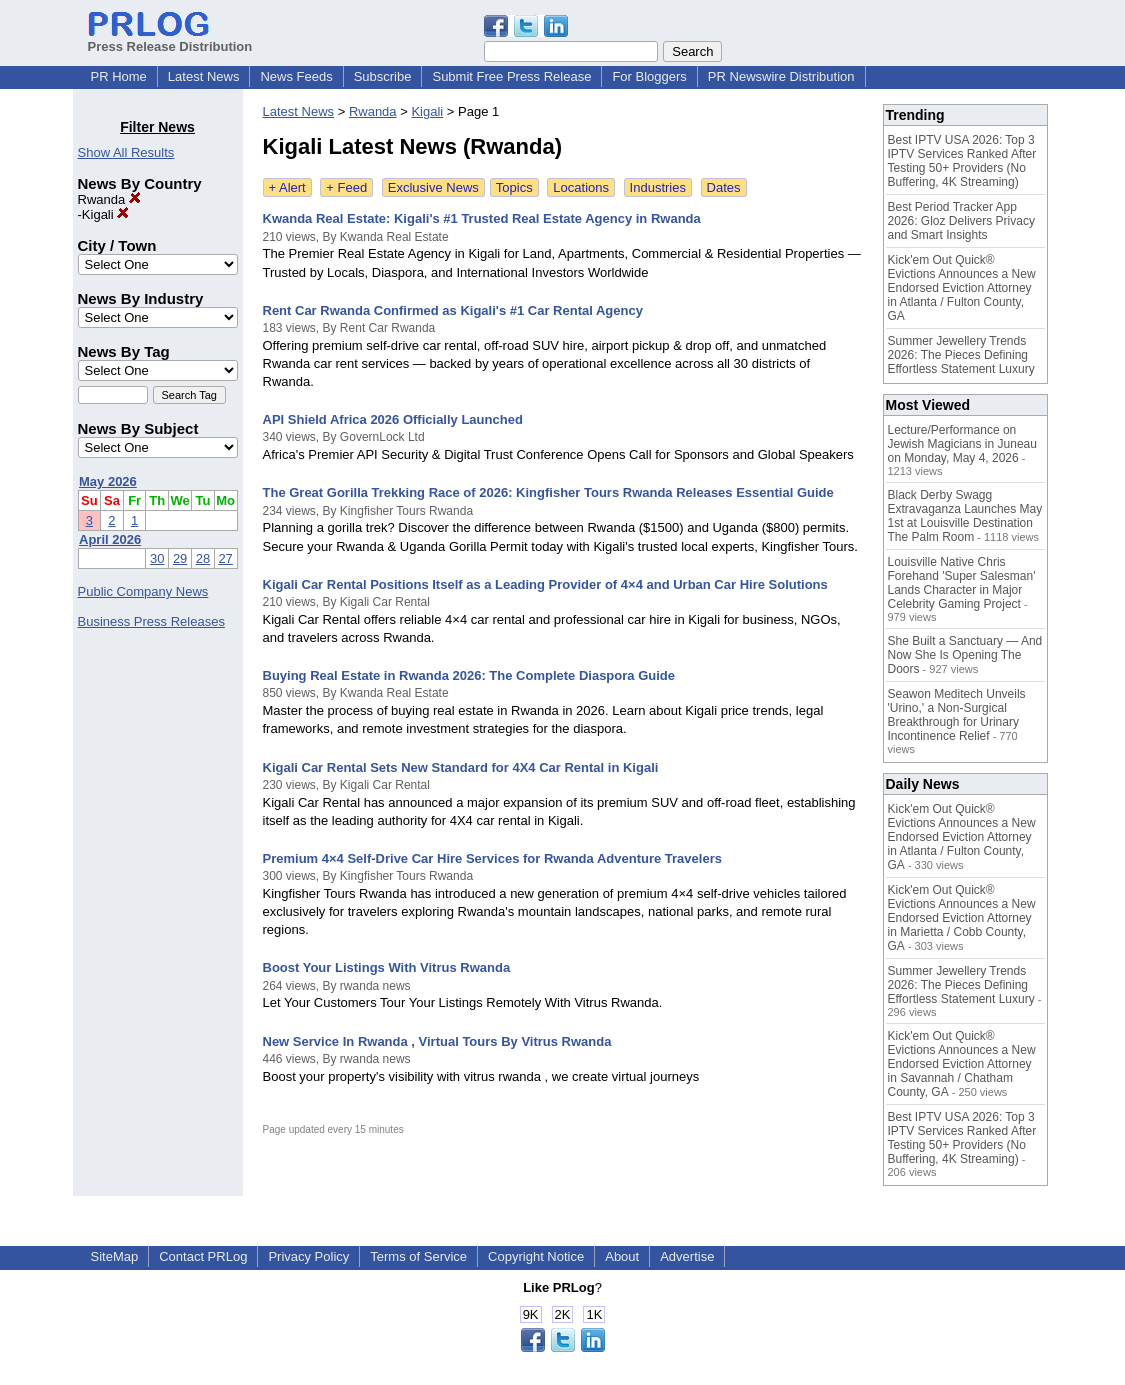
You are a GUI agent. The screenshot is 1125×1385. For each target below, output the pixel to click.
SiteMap (115, 1256)
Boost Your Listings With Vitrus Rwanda (387, 967)
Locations (581, 187)
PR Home (119, 76)
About (622, 1256)
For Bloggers (649, 76)
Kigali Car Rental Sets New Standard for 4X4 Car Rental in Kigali (461, 767)
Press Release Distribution (170, 39)
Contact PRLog (203, 1256)
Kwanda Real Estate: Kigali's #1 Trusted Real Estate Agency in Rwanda (482, 218)
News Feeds (296, 76)
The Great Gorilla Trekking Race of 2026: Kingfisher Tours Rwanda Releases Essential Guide (548, 492)
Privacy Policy (308, 1256)
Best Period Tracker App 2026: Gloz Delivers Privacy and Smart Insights (961, 221)
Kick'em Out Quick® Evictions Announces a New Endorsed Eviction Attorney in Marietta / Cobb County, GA (962, 918)
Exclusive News (433, 187)
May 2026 (108, 481)
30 (157, 558)
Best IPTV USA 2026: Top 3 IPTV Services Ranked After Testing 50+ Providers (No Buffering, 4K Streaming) (962, 161)
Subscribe (383, 76)
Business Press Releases (151, 621)
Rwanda (109, 199)
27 (225, 558)
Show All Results (126, 152)
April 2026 (110, 539)
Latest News (204, 76)
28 (203, 558)
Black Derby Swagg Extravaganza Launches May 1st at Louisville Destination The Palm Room (965, 516)
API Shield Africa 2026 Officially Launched (393, 419)
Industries (658, 187)
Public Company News (143, 591)
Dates (724, 187)
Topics (514, 187)
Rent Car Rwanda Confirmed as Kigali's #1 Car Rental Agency (453, 310)
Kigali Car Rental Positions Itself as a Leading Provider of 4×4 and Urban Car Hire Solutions (545, 584)
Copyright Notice (536, 1256)
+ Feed (346, 187)
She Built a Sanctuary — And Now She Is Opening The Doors (965, 655)
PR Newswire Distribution (781, 76)
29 (180, 558)
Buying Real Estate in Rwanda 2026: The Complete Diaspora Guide (469, 675)
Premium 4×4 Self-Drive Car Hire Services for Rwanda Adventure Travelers (492, 858)
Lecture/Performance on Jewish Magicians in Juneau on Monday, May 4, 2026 (962, 444)
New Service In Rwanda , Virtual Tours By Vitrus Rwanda (437, 1041)
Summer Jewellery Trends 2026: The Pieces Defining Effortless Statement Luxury (961, 355)
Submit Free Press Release (511, 76)
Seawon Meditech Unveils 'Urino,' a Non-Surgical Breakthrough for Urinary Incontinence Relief (957, 715)
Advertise (687, 1256)
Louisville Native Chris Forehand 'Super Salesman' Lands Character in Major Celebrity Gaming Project (962, 583)
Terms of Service (418, 1256)
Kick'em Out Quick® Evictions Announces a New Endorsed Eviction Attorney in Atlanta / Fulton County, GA (962, 288)
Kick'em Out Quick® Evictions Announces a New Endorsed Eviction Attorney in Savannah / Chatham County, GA (962, 1064)
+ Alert (287, 187)
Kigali (105, 214)
